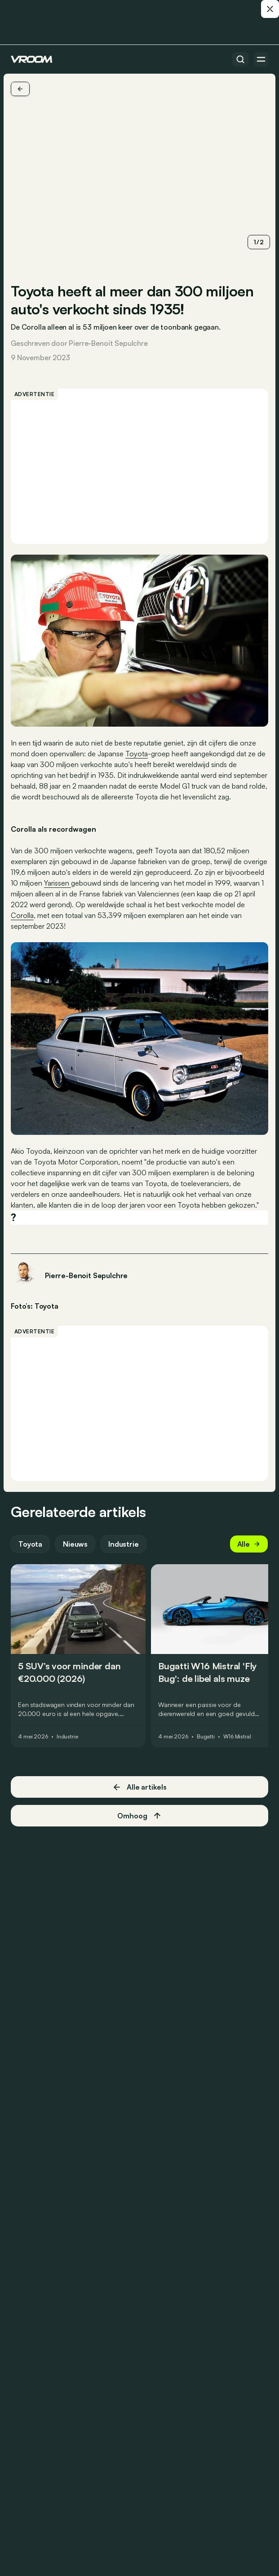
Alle (249, 1543)
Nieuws (75, 1543)
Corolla (22, 915)
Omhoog (139, 1815)
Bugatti (206, 1736)
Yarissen (57, 882)
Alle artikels (139, 1787)
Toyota (136, 753)
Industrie (123, 1543)
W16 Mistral (237, 1736)
